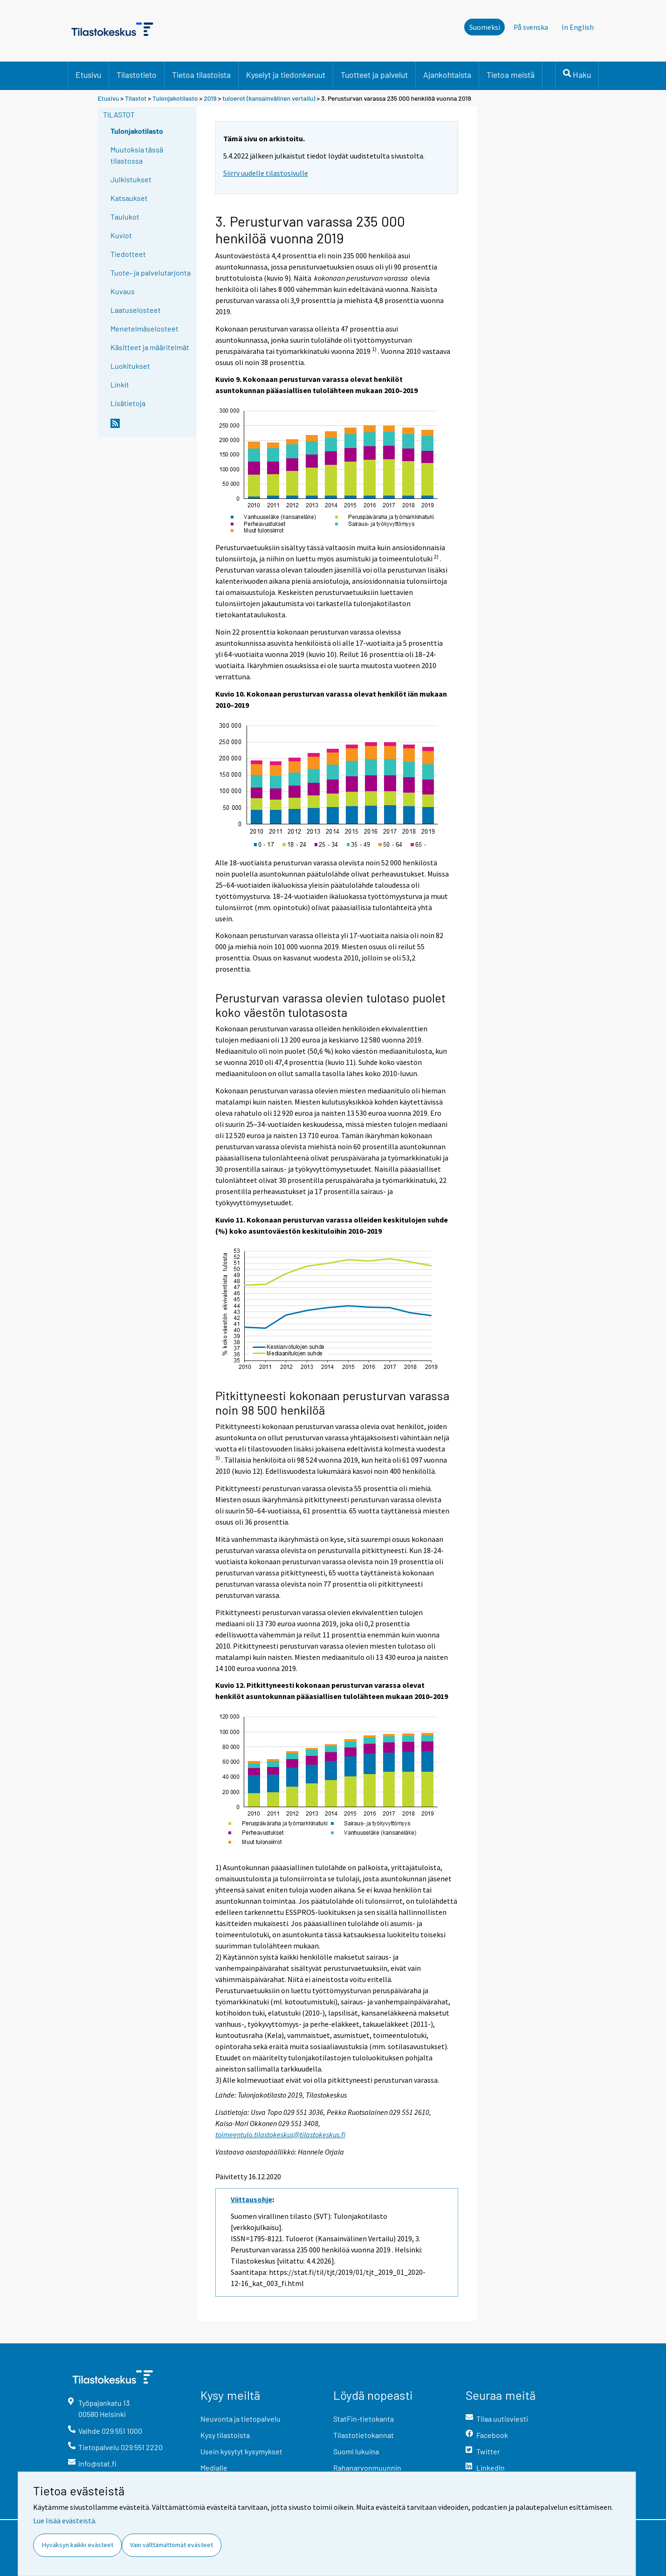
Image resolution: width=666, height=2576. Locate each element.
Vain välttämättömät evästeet (171, 2545)
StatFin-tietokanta (363, 2418)
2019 (210, 98)
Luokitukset (130, 365)
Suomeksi (484, 27)
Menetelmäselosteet (144, 328)
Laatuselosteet (135, 309)
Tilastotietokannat (363, 2435)
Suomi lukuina (356, 2451)
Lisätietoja (127, 403)
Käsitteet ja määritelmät (149, 347)
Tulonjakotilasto (175, 98)
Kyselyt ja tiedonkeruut (285, 74)
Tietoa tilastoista (201, 74)
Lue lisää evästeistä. (64, 2520)
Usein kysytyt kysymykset (241, 2451)
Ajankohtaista (447, 74)
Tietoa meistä (511, 74)
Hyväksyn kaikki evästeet (77, 2545)
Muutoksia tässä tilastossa (136, 155)
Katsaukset (129, 197)
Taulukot (124, 216)
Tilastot (136, 98)
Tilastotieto (137, 74)
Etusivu (88, 74)
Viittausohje (251, 2199)
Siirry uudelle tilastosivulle (265, 173)
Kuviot (121, 235)
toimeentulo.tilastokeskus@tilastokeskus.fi (280, 2134)
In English (580, 26)
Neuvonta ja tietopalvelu (240, 2418)
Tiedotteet (128, 253)
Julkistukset (130, 179)
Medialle (213, 2467)
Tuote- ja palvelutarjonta (150, 272)
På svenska (533, 26)
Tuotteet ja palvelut (374, 74)
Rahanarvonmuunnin (367, 2467)
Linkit (119, 384)
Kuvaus (122, 291)
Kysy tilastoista (225, 2435)
